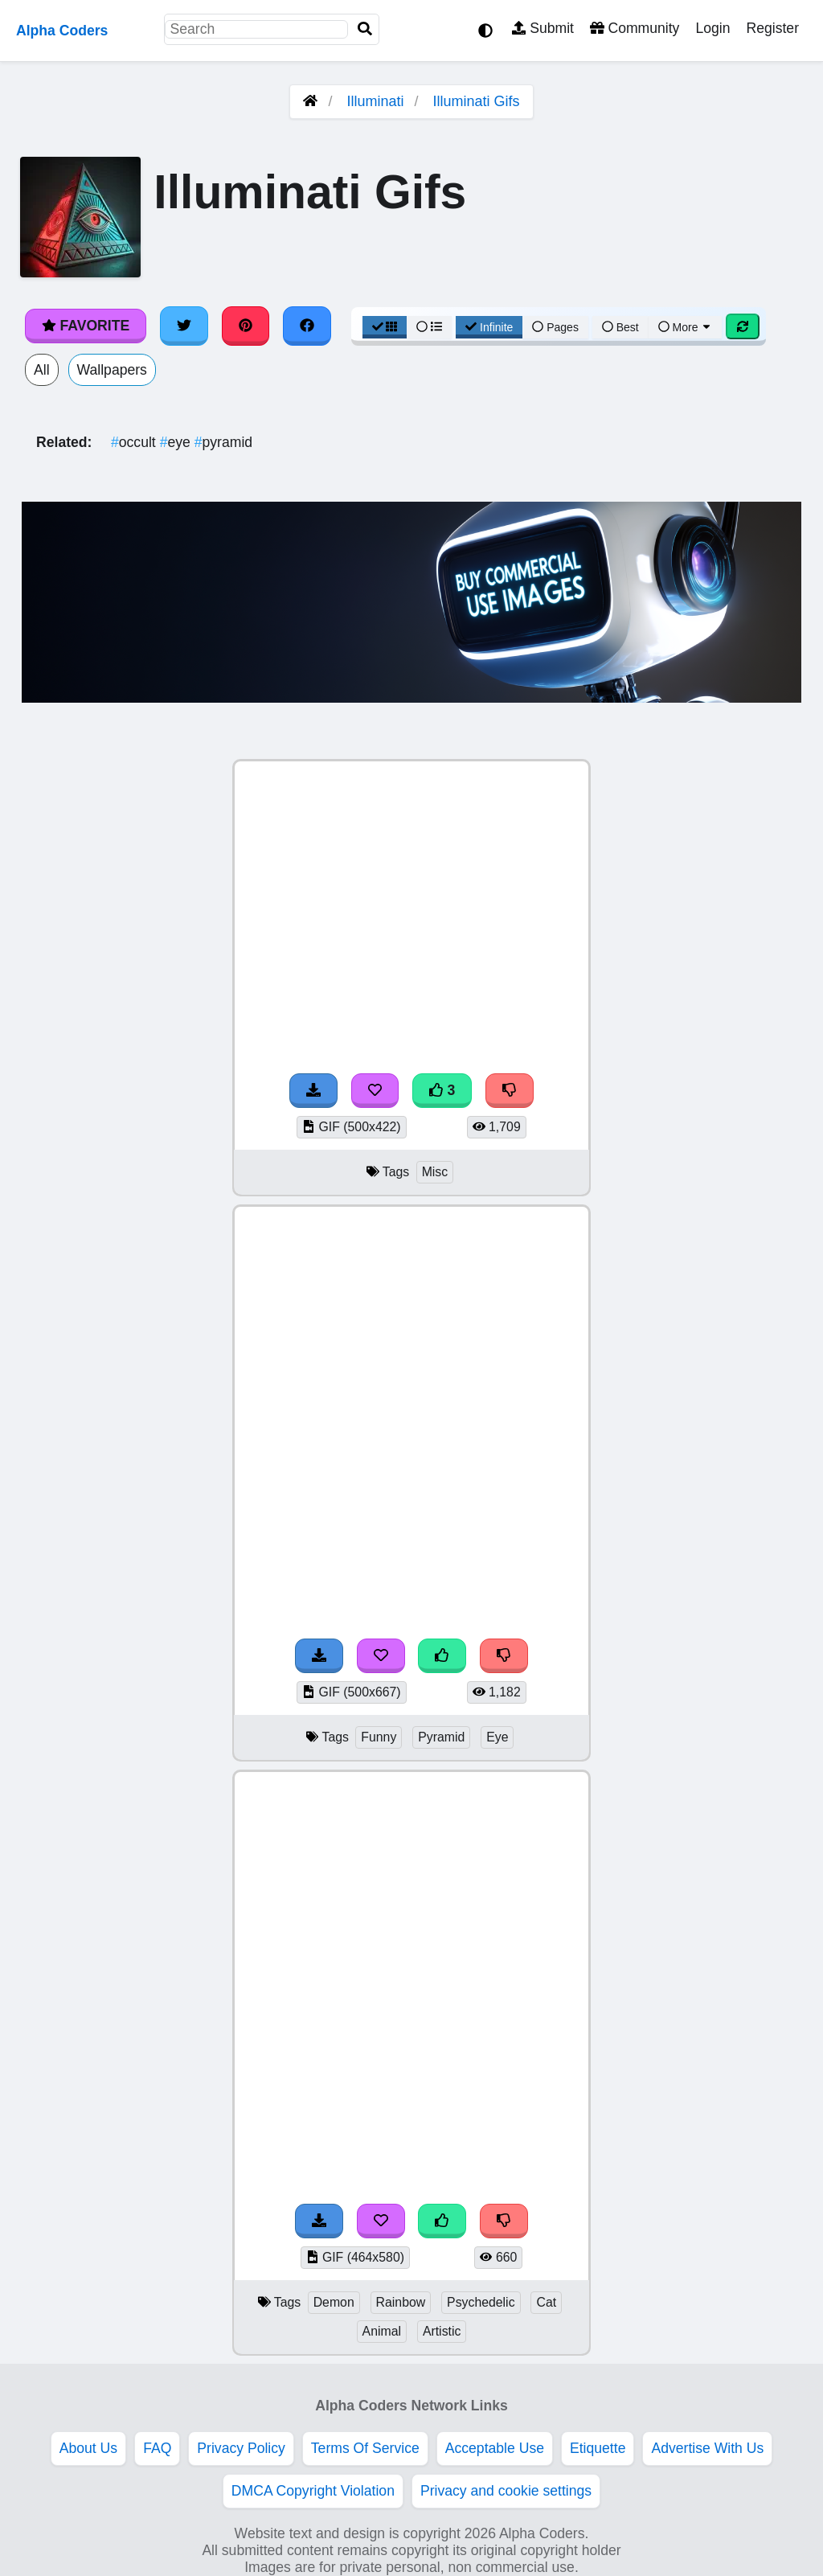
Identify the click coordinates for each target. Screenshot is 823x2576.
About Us (88, 2448)
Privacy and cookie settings (506, 2491)
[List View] (429, 327)
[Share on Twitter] (184, 325)
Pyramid (441, 1737)
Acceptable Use (494, 2448)
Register (772, 28)
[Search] (365, 29)
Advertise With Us (707, 2448)
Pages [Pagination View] (555, 327)
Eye (497, 1737)
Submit (543, 28)
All (42, 370)
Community (634, 28)
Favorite (85, 326)
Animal (381, 2331)
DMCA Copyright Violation (313, 2491)
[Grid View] (384, 327)
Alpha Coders (62, 31)
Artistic (442, 2331)
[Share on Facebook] (307, 325)
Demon (333, 2302)
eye (177, 442)
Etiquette (597, 2448)
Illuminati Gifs (476, 101)
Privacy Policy (241, 2448)
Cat (546, 2302)
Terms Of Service (365, 2448)
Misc (435, 1172)
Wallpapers (112, 370)
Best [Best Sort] (620, 327)
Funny (378, 1737)
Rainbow (401, 2302)
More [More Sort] (685, 327)
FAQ (157, 2448)
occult (135, 442)
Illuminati (374, 101)
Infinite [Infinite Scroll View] (489, 327)
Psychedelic (480, 2302)
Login (712, 28)
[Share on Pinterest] (246, 325)
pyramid (223, 442)
